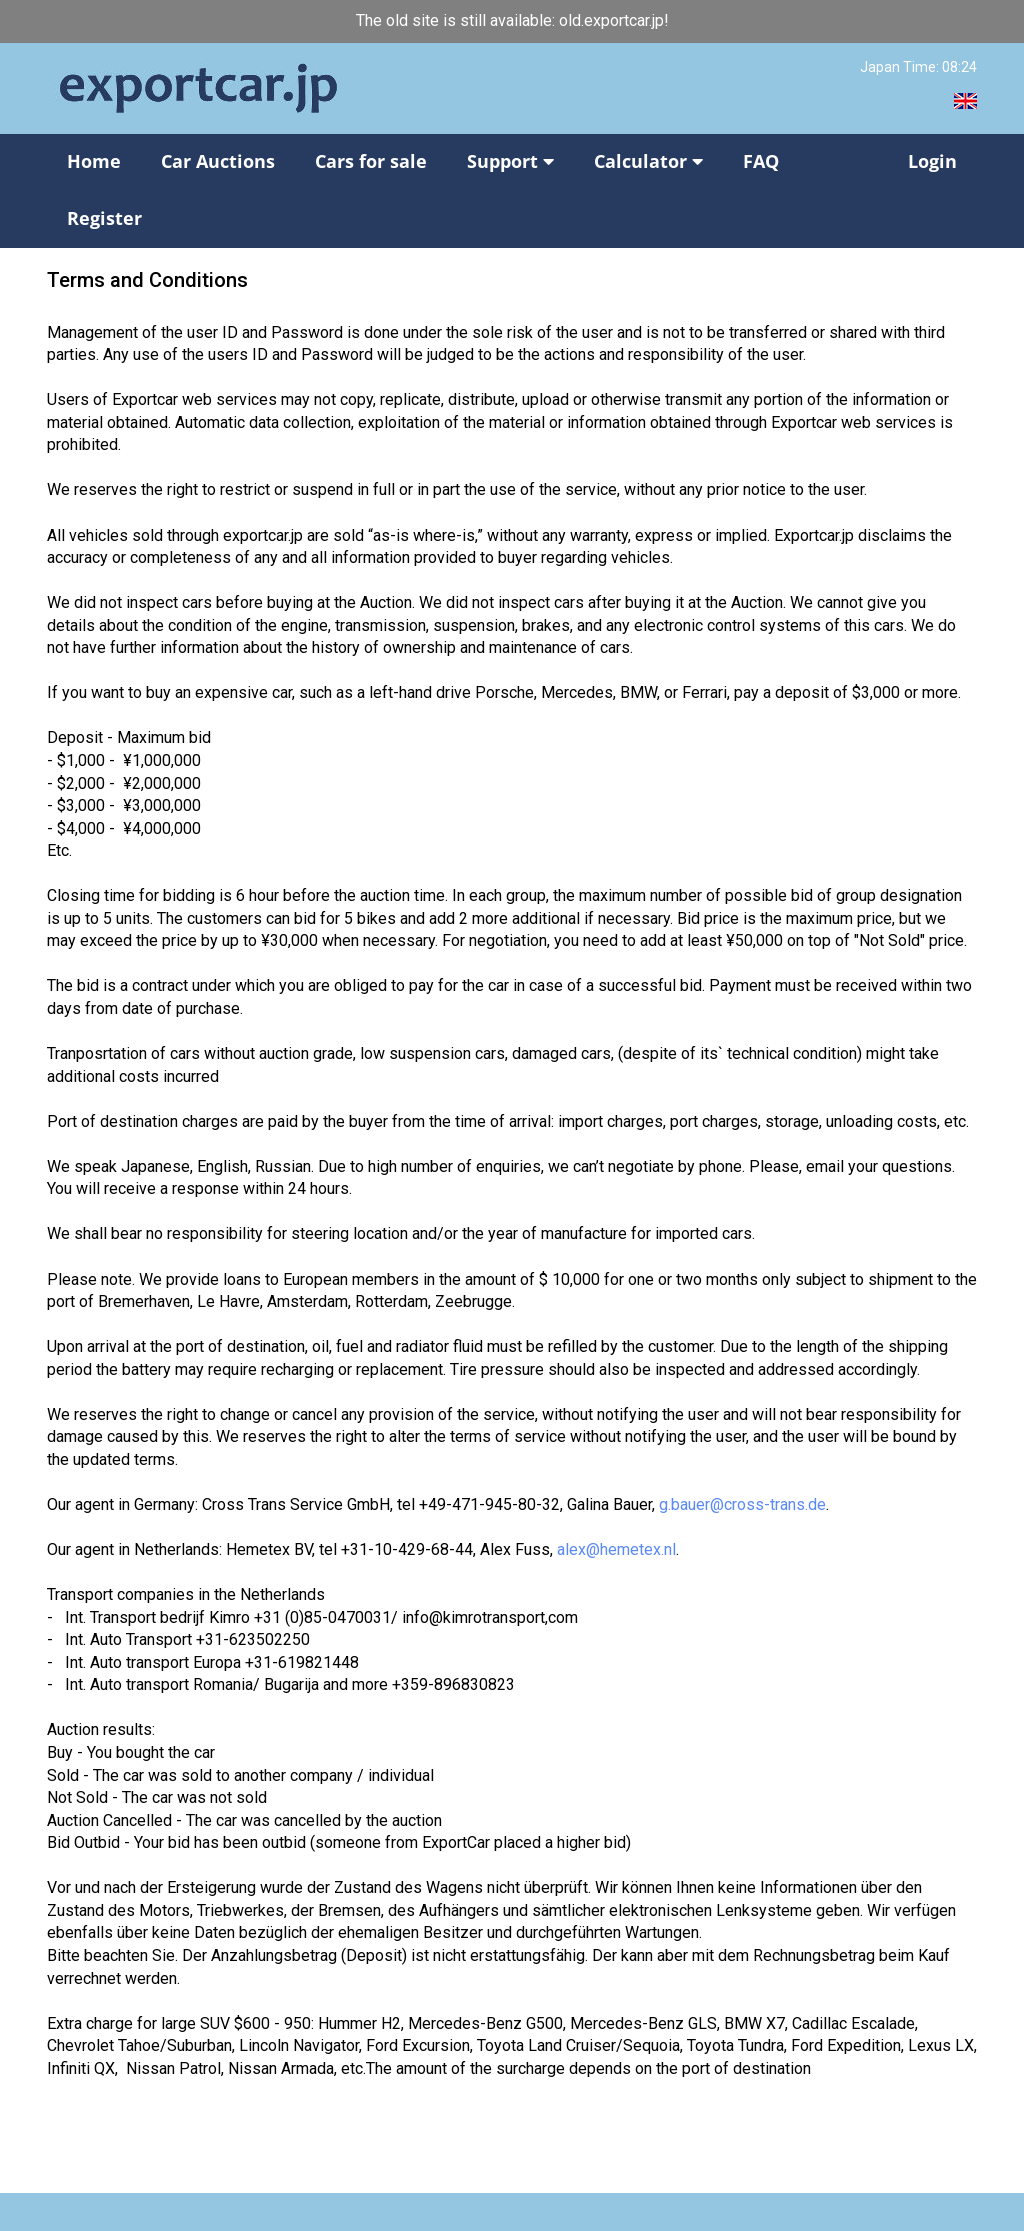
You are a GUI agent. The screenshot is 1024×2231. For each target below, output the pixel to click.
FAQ (761, 161)
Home (94, 161)
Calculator (648, 161)
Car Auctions (218, 161)
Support (510, 161)
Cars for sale (371, 161)
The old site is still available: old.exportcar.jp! (512, 20)
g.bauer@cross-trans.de (742, 1504)
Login (932, 161)
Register (104, 218)
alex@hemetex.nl (616, 1549)
